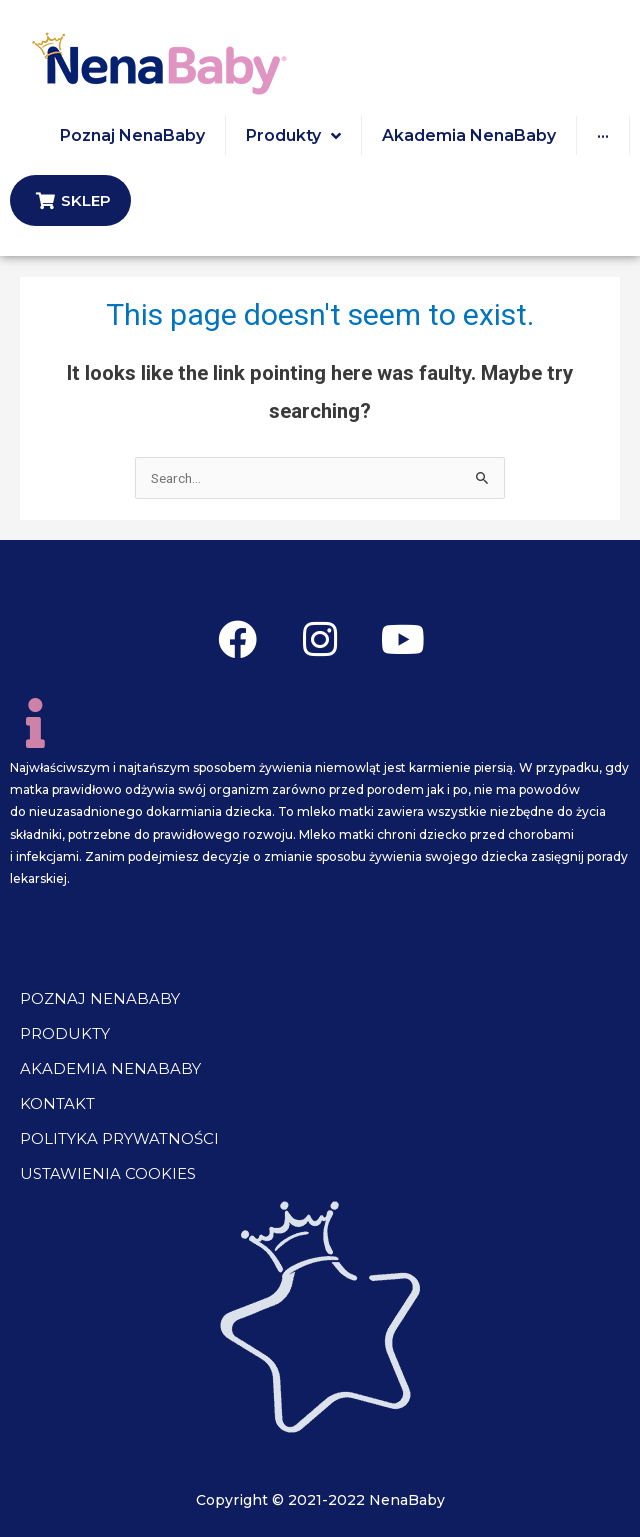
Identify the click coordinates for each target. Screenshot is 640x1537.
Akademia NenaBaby (110, 1068)
